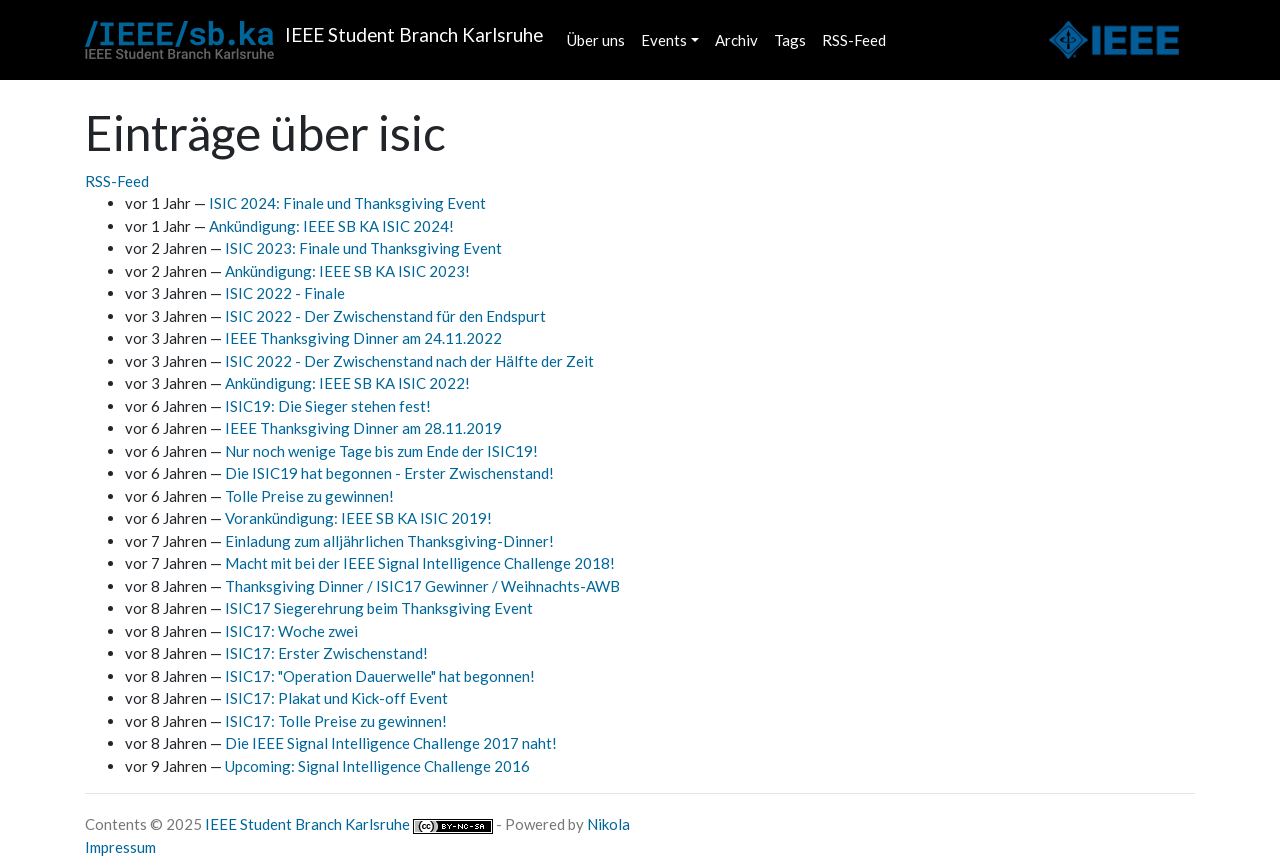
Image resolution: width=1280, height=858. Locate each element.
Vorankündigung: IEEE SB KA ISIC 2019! (358, 518)
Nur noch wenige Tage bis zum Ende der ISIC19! (381, 451)
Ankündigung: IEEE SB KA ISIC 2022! (347, 383)
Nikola (608, 824)
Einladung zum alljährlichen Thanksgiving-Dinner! (389, 541)
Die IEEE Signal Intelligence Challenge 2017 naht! (391, 743)
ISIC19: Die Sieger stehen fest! (328, 406)
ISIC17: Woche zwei (291, 631)
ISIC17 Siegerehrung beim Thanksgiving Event (379, 608)
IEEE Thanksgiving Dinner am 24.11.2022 (363, 338)
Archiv (736, 40)
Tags (790, 40)
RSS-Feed (854, 40)
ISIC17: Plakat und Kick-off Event (336, 698)
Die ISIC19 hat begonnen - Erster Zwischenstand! (389, 473)
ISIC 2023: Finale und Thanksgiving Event (363, 248)
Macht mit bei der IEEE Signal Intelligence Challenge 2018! (420, 563)
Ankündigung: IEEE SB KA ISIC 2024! (331, 226)
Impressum (120, 847)
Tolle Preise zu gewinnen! (309, 496)
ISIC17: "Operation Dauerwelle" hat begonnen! (380, 676)
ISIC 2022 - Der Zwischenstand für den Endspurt (385, 316)
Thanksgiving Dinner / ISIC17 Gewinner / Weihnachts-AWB (422, 586)
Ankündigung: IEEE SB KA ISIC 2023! (347, 271)
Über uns (596, 40)
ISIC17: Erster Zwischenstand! (326, 653)
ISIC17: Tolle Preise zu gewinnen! (336, 721)
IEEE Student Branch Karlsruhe (307, 824)
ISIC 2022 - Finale (285, 293)
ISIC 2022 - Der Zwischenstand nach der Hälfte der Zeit (409, 361)
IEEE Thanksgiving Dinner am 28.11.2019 (363, 428)
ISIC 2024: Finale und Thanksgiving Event (347, 203)
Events (664, 40)
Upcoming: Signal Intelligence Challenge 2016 (377, 766)
